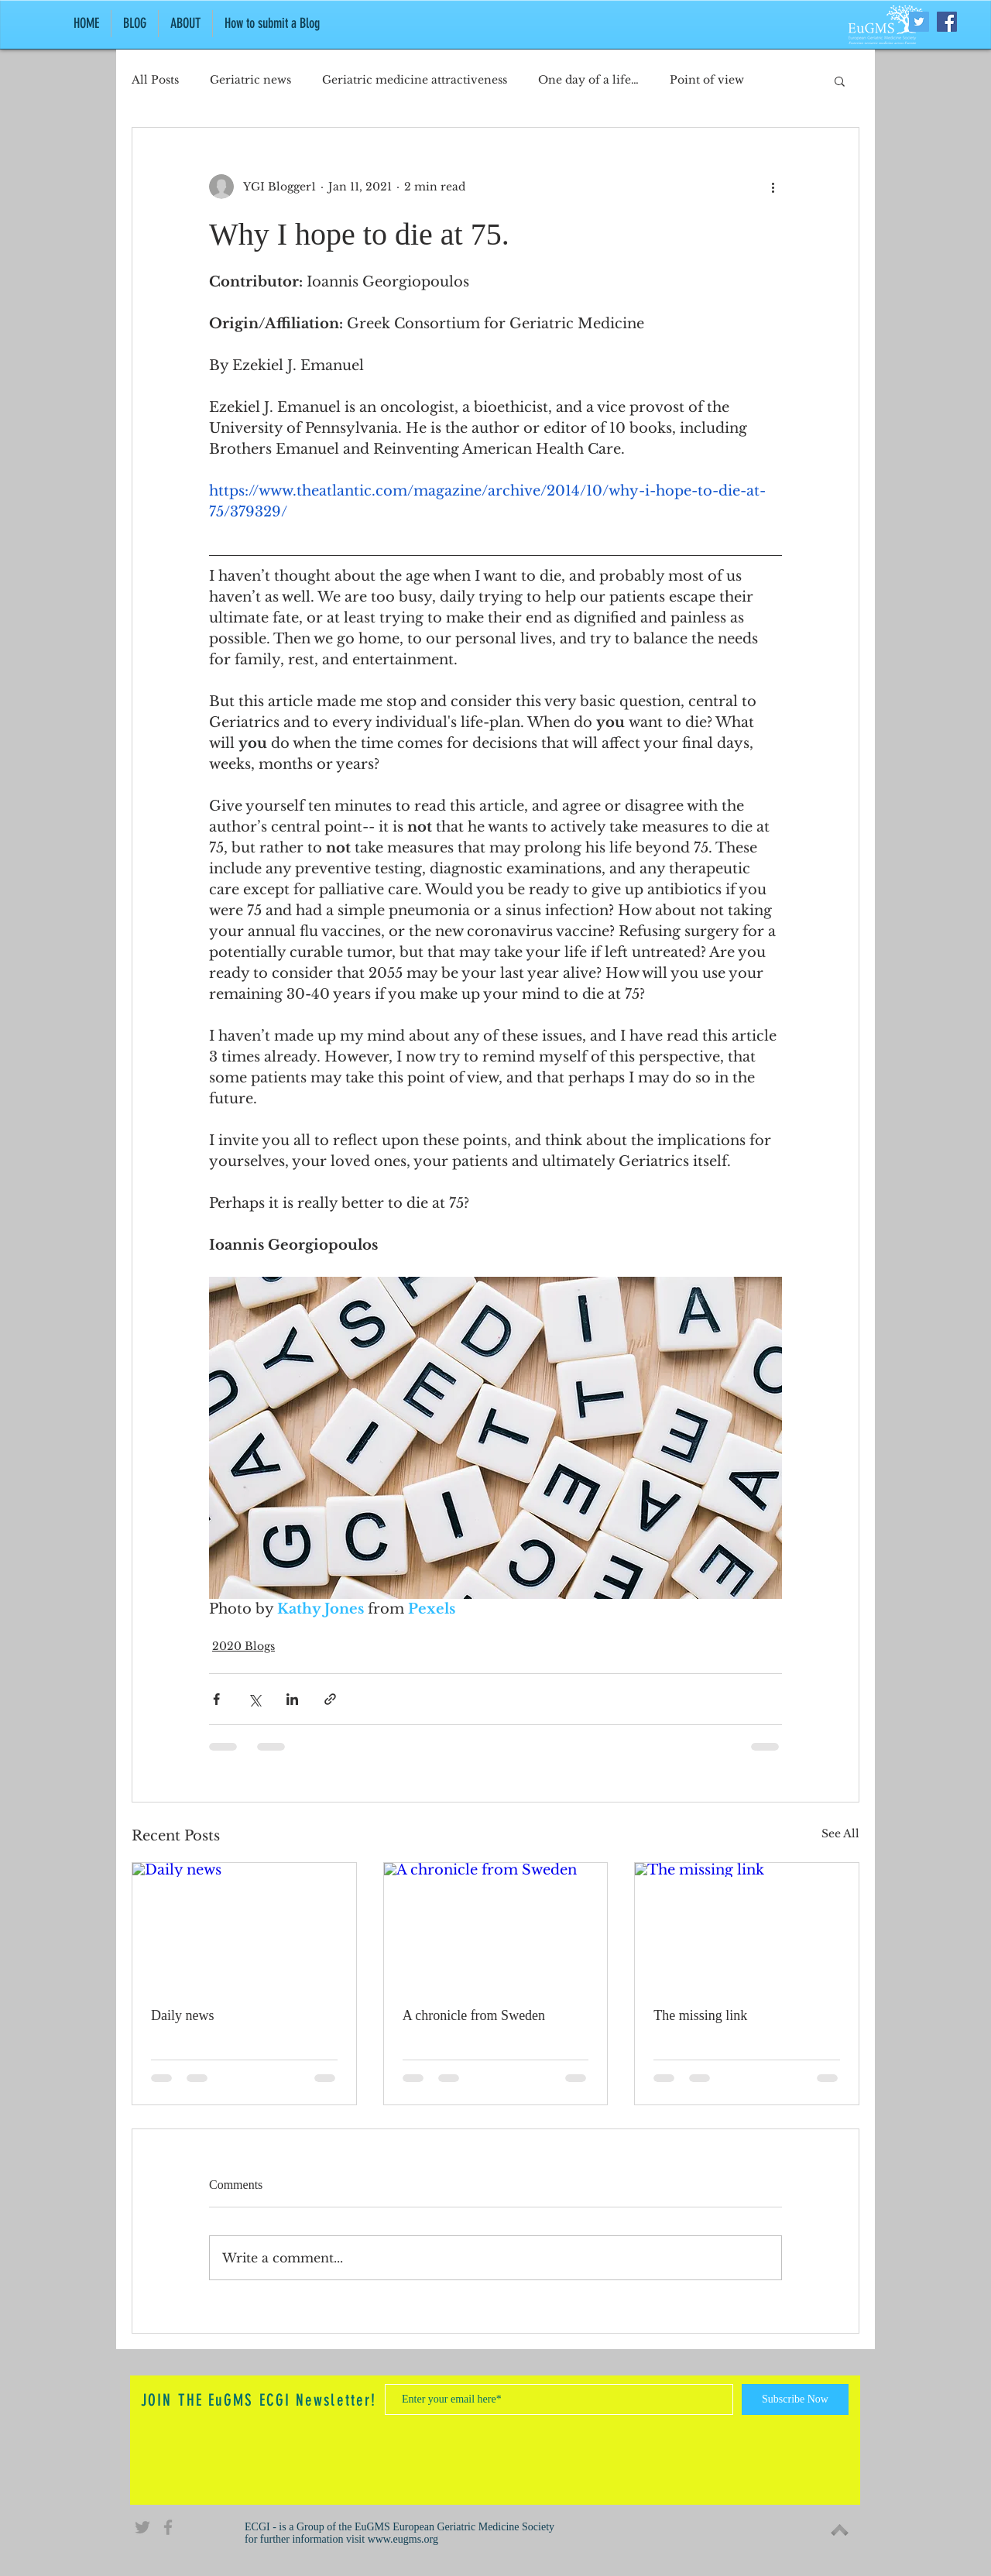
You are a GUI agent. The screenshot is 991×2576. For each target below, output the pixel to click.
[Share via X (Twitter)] (254, 1699)
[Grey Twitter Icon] (142, 2527)
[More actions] (772, 186)
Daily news (182, 2015)
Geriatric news (250, 80)
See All (840, 1833)
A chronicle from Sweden (474, 2015)
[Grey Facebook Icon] (168, 2527)
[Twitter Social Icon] (919, 22)
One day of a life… (588, 80)
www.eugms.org (403, 2539)
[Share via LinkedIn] (292, 1699)
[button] (839, 80)
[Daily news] (244, 1925)
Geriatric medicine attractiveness (414, 80)
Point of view (707, 80)
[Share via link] (330, 1699)
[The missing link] (747, 1925)
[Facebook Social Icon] (947, 22)
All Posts (155, 80)
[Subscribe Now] (795, 2399)
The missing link (700, 2015)
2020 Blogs (243, 1646)
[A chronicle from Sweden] (496, 1925)
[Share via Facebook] (216, 1699)
